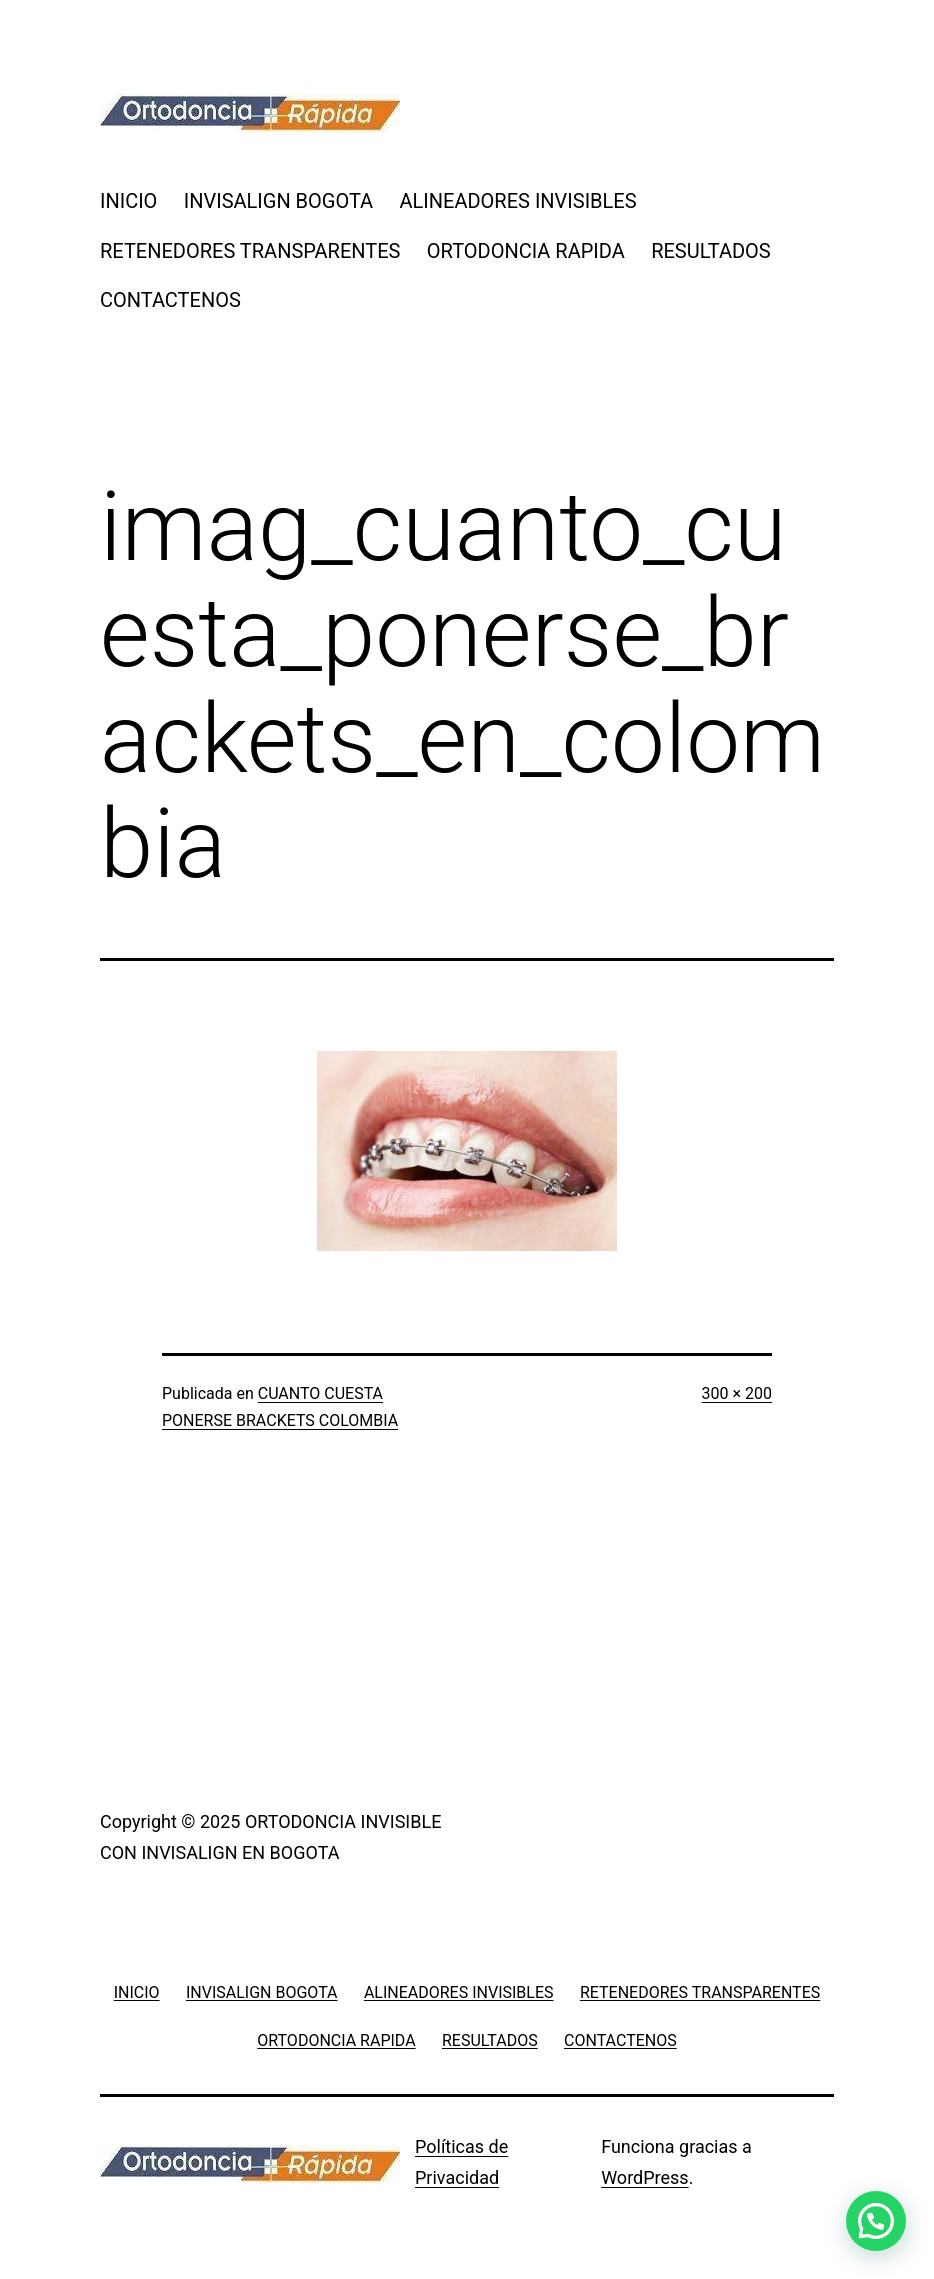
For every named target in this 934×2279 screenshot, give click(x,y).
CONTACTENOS (170, 300)
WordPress (644, 2177)
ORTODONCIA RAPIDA (526, 251)
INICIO (128, 201)
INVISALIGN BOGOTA (278, 201)
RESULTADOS (711, 251)
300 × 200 (737, 1393)
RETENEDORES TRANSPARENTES (250, 251)
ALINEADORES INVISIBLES (518, 201)
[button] (876, 2221)
